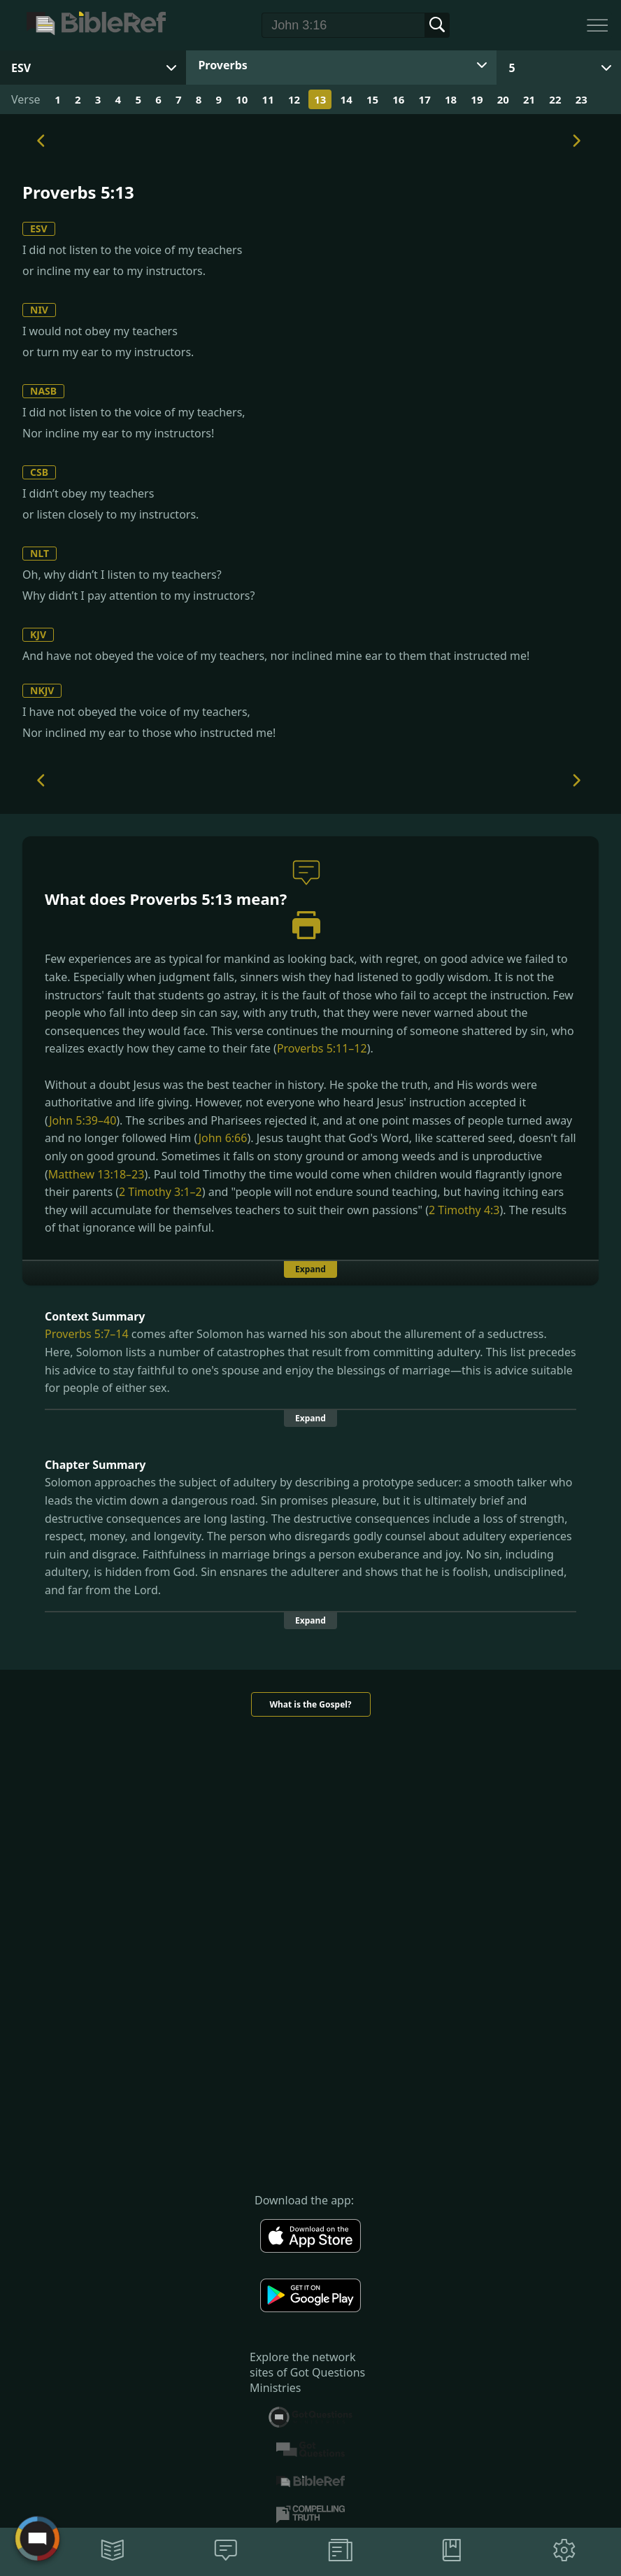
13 (320, 99)
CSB (39, 472)
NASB (43, 390)
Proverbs (222, 65)
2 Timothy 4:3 (464, 1210)
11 (268, 99)
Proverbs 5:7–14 (87, 1334)
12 (294, 99)
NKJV (42, 690)
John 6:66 (223, 1138)
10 (242, 99)
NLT (39, 553)
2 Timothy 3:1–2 (160, 1191)
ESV (39, 228)
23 (581, 99)
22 (555, 99)
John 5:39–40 (82, 1120)
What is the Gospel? (310, 1704)
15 (372, 99)
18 (451, 99)
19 (477, 99)
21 (529, 99)
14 (346, 99)
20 (503, 99)
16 (398, 99)
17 (425, 99)
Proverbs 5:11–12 (322, 1048)
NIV (39, 309)
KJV (38, 634)
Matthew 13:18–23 (96, 1174)
